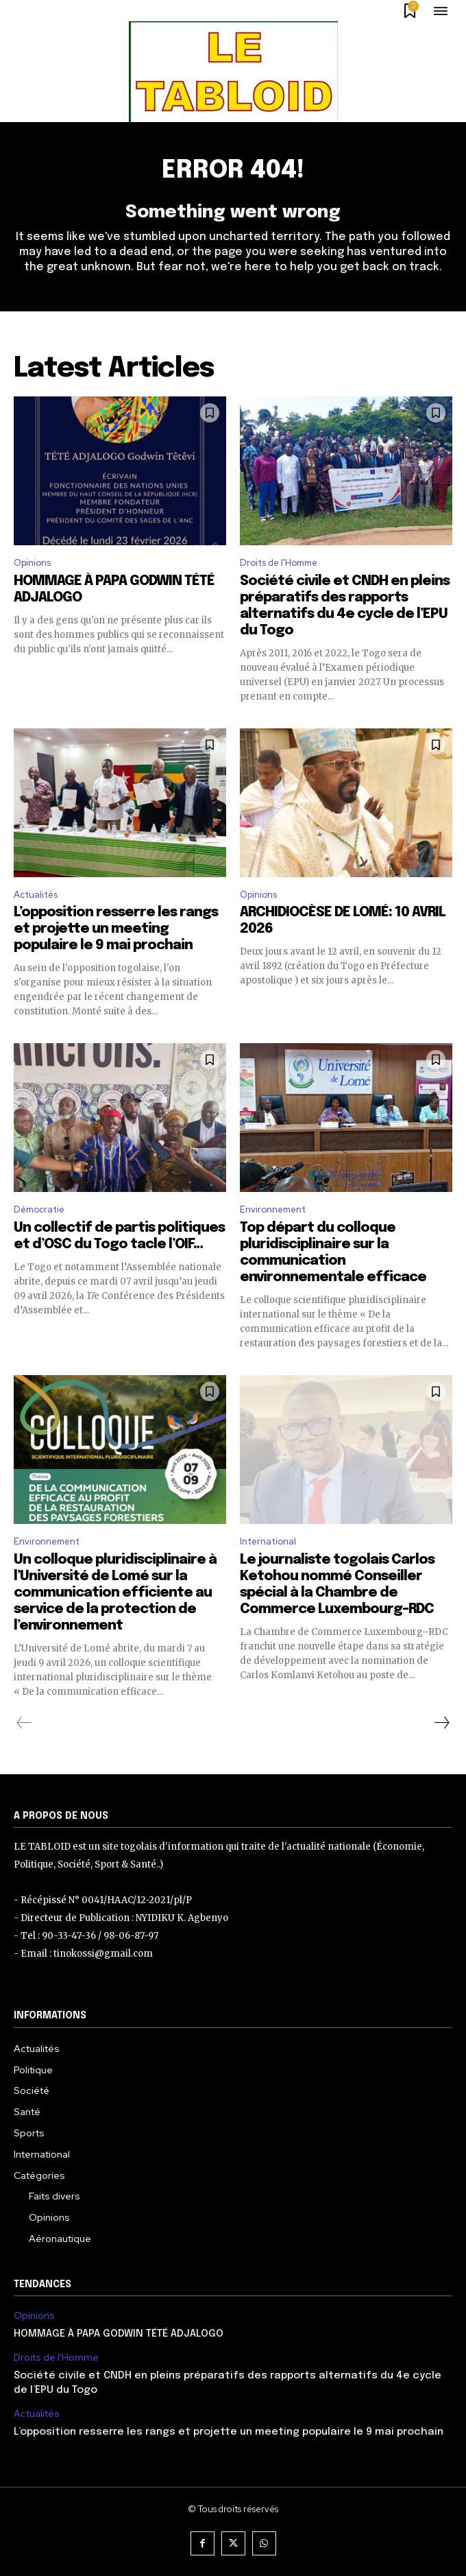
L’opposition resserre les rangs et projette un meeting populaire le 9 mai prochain (116, 929)
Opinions (32, 563)
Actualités (36, 895)
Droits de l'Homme (278, 563)
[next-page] (441, 1723)
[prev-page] (24, 1723)
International (268, 1541)
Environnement (273, 1209)
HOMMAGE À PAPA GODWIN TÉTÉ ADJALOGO (118, 2333)
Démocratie (39, 1209)
